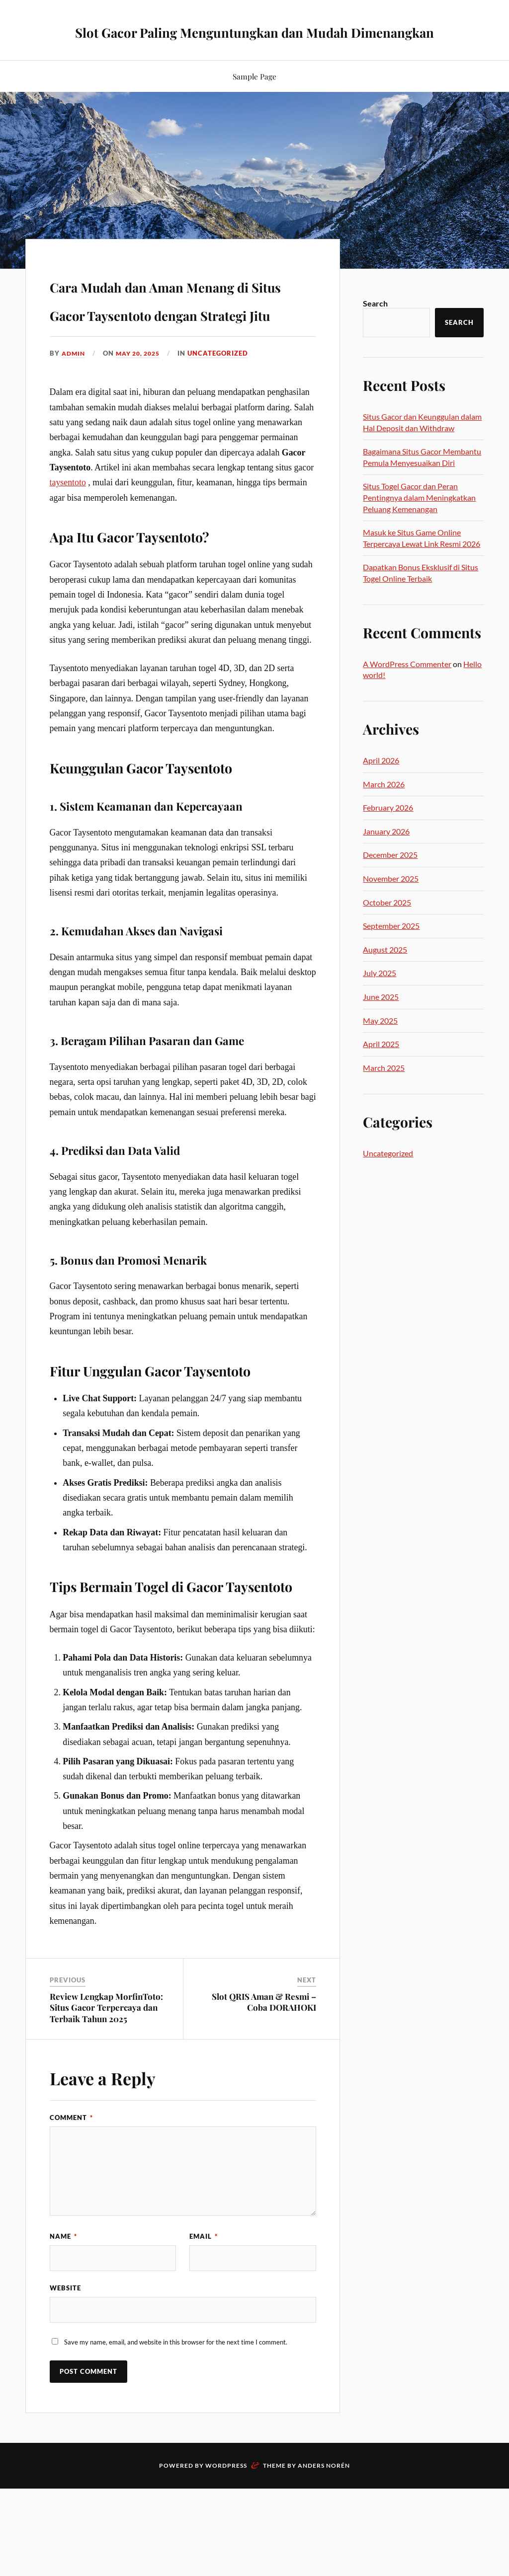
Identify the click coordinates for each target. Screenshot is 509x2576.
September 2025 (391, 951)
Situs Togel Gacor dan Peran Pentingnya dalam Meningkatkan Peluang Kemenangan (419, 522)
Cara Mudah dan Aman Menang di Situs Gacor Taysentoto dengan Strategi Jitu (165, 351)
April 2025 (381, 1069)
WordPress (226, 2555)
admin (74, 436)
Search (375, 328)
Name (63, 2319)
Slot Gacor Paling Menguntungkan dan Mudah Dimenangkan (254, 42)
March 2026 (384, 809)
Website (65, 2374)
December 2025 (390, 880)
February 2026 (388, 832)
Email (203, 2319)
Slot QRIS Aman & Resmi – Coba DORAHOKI (264, 2084)
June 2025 (381, 1022)
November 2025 (391, 904)
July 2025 (379, 998)
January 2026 (386, 856)
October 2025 (387, 927)
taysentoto (68, 565)
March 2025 (384, 1093)
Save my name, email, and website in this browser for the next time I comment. (175, 2432)
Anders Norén (324, 2555)
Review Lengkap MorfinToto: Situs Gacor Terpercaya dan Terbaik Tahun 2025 (106, 2089)
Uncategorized (225, 436)
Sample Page (254, 101)
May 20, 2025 (142, 436)
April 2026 (381, 785)
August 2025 (385, 975)
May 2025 (380, 1046)
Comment (71, 2200)
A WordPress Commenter (407, 689)
